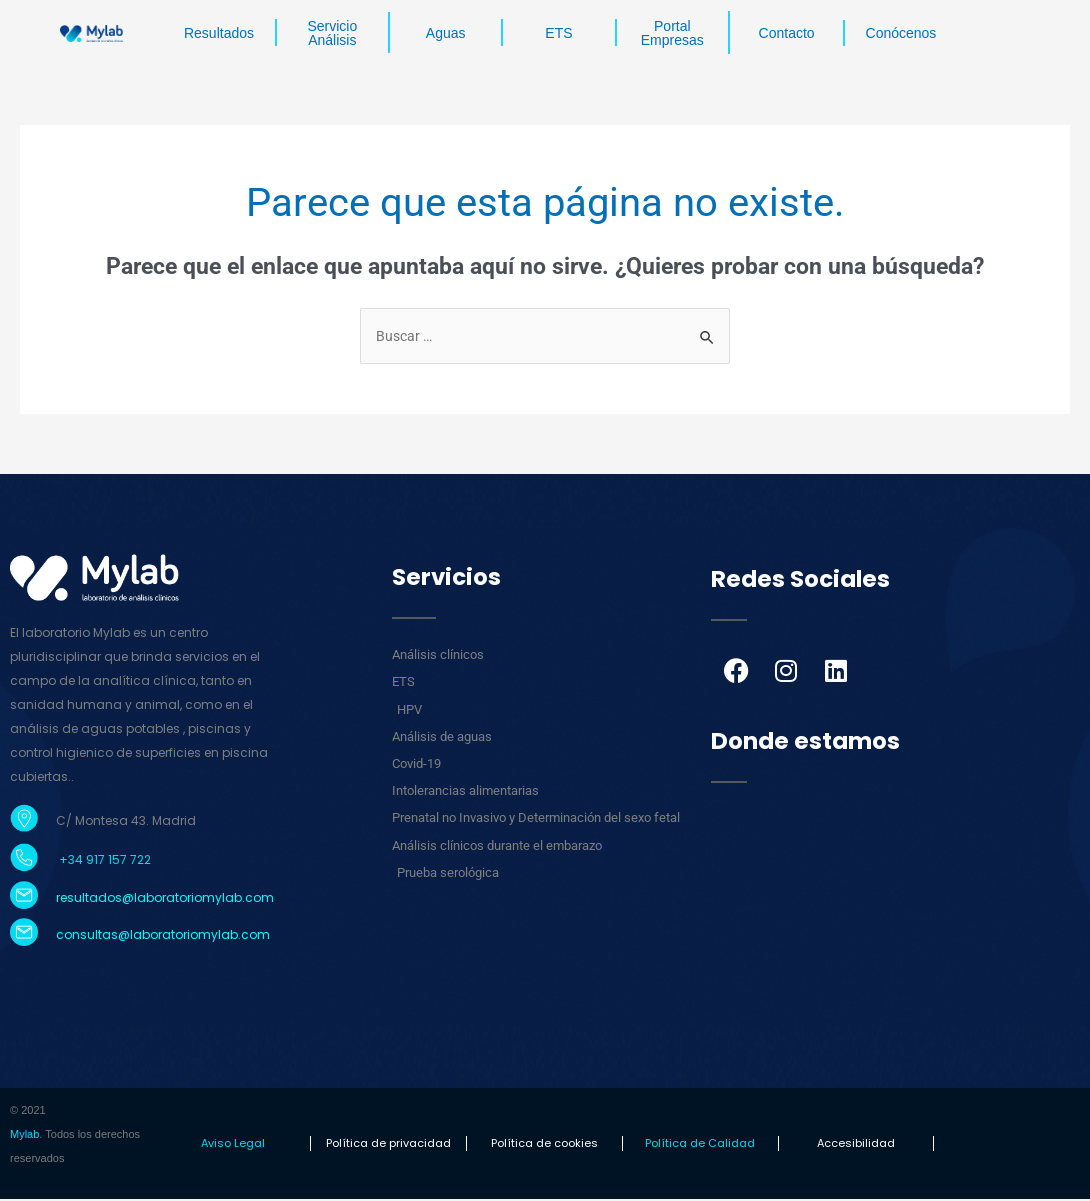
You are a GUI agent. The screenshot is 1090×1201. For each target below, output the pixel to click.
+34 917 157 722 (103, 861)
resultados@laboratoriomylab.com (165, 898)
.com (254, 936)
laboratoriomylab (184, 936)
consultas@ (93, 936)
